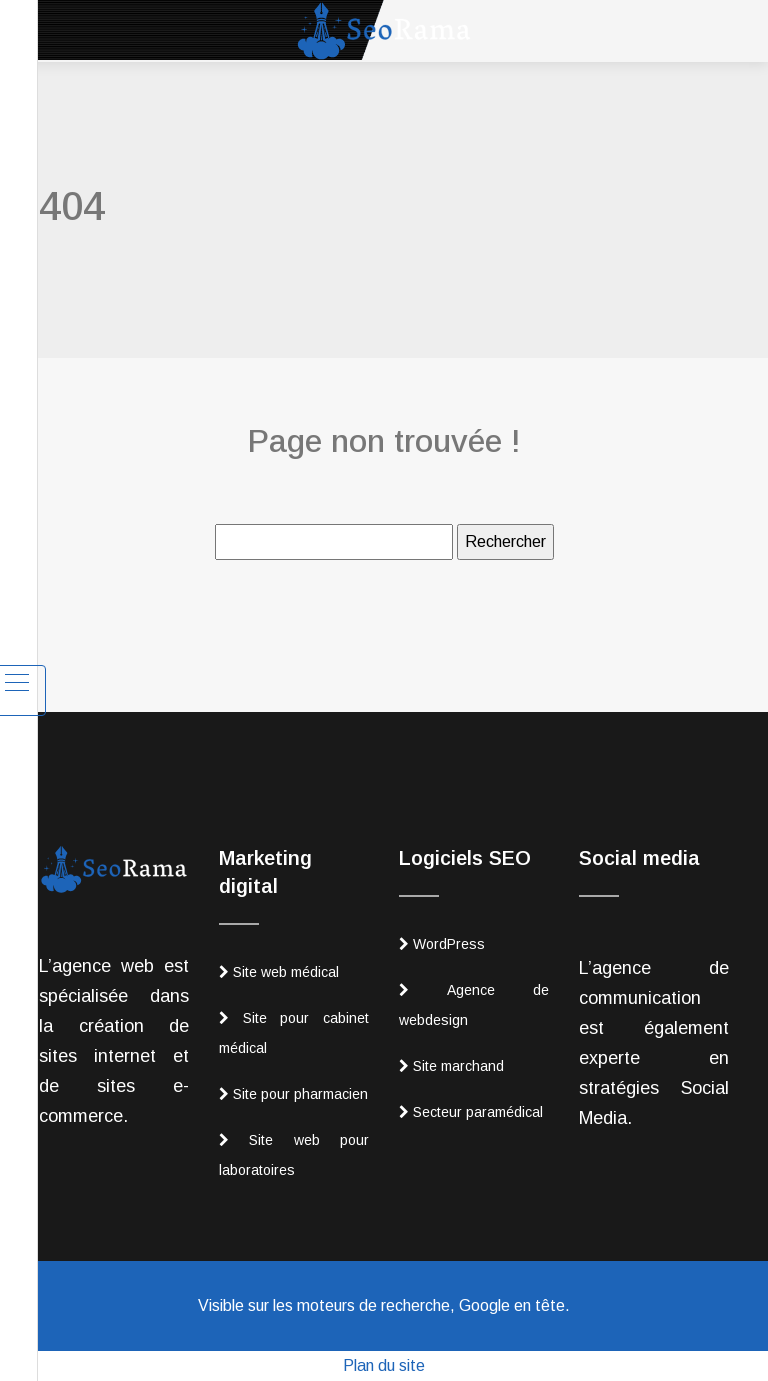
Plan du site (384, 1365)
